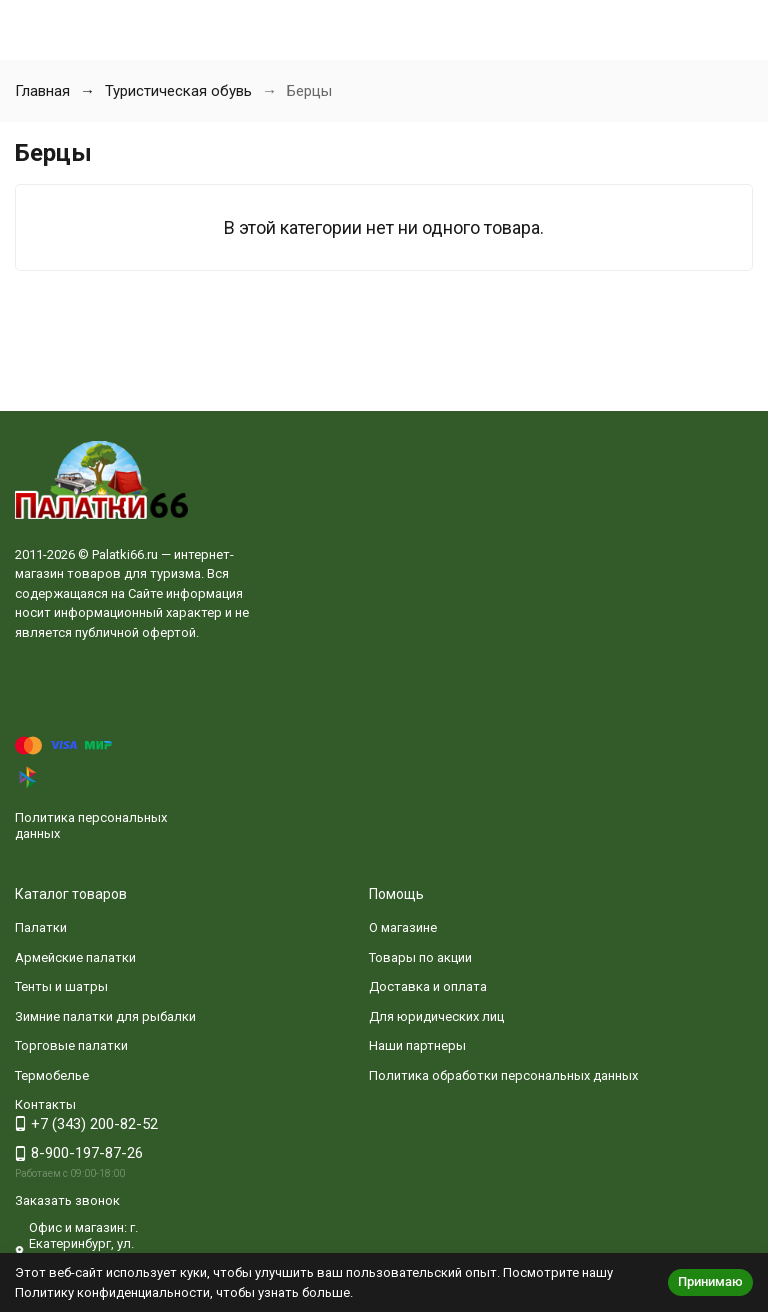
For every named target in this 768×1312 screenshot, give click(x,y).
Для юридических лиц (436, 1016)
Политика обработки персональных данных (503, 1075)
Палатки (41, 927)
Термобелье (52, 1075)
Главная (42, 91)
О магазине (403, 927)
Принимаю (710, 1281)
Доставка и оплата (428, 986)
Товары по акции (420, 957)
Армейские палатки (75, 957)
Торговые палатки (71, 1045)
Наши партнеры (417, 1045)
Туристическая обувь (178, 91)
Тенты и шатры (61, 986)
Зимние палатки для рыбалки (105, 1016)
